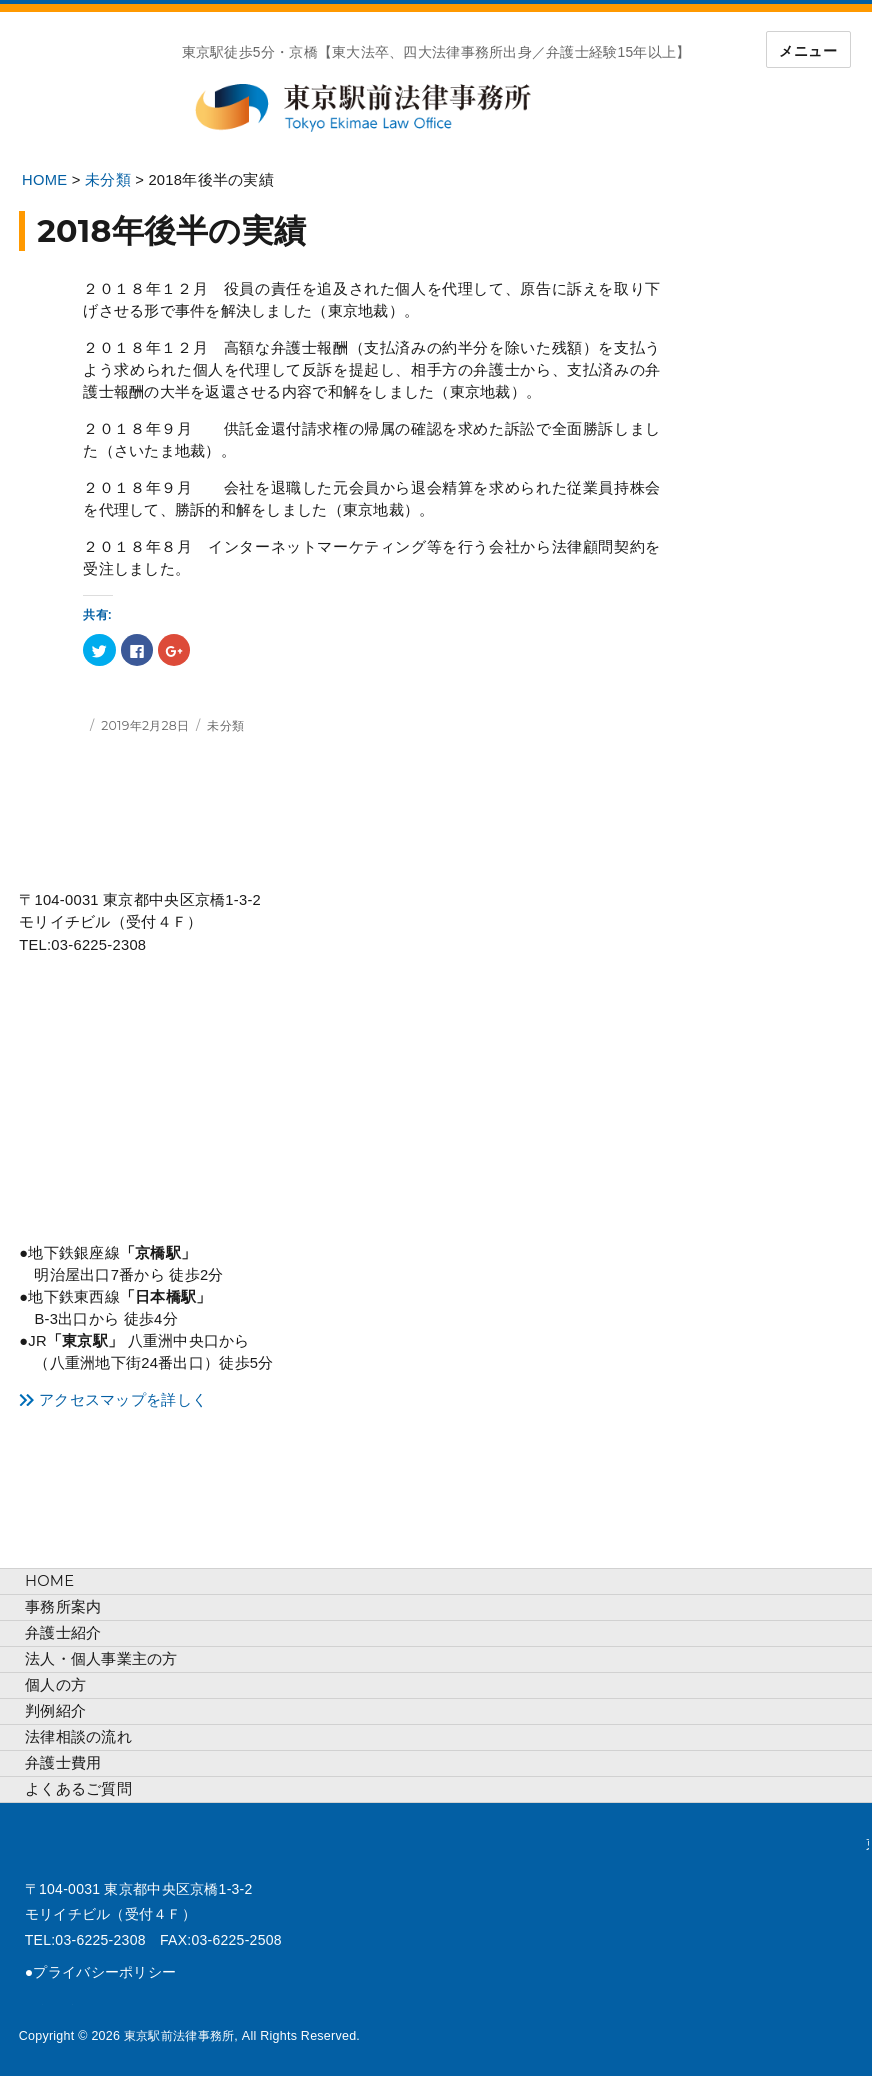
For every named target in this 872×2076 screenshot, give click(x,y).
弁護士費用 (63, 1763)
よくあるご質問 (78, 1789)
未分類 (225, 725)
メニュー (808, 51)
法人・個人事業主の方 (101, 1659)
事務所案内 (63, 1607)
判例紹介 (55, 1711)
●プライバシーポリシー (100, 1972)
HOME (49, 1581)
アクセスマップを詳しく (123, 1400)
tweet (34, 2006)
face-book (64, 2006)
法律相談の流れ (78, 1737)
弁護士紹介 (63, 1633)
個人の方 (55, 1685)
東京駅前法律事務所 (386, 108)
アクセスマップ (153, 1101)
